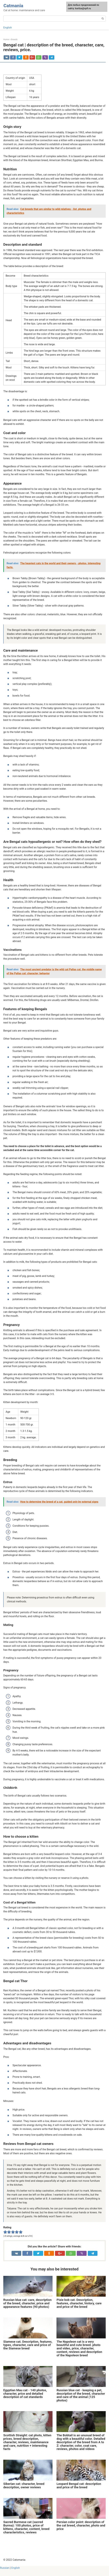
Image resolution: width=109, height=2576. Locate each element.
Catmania (13, 5)
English (7, 27)
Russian (4, 2574)
